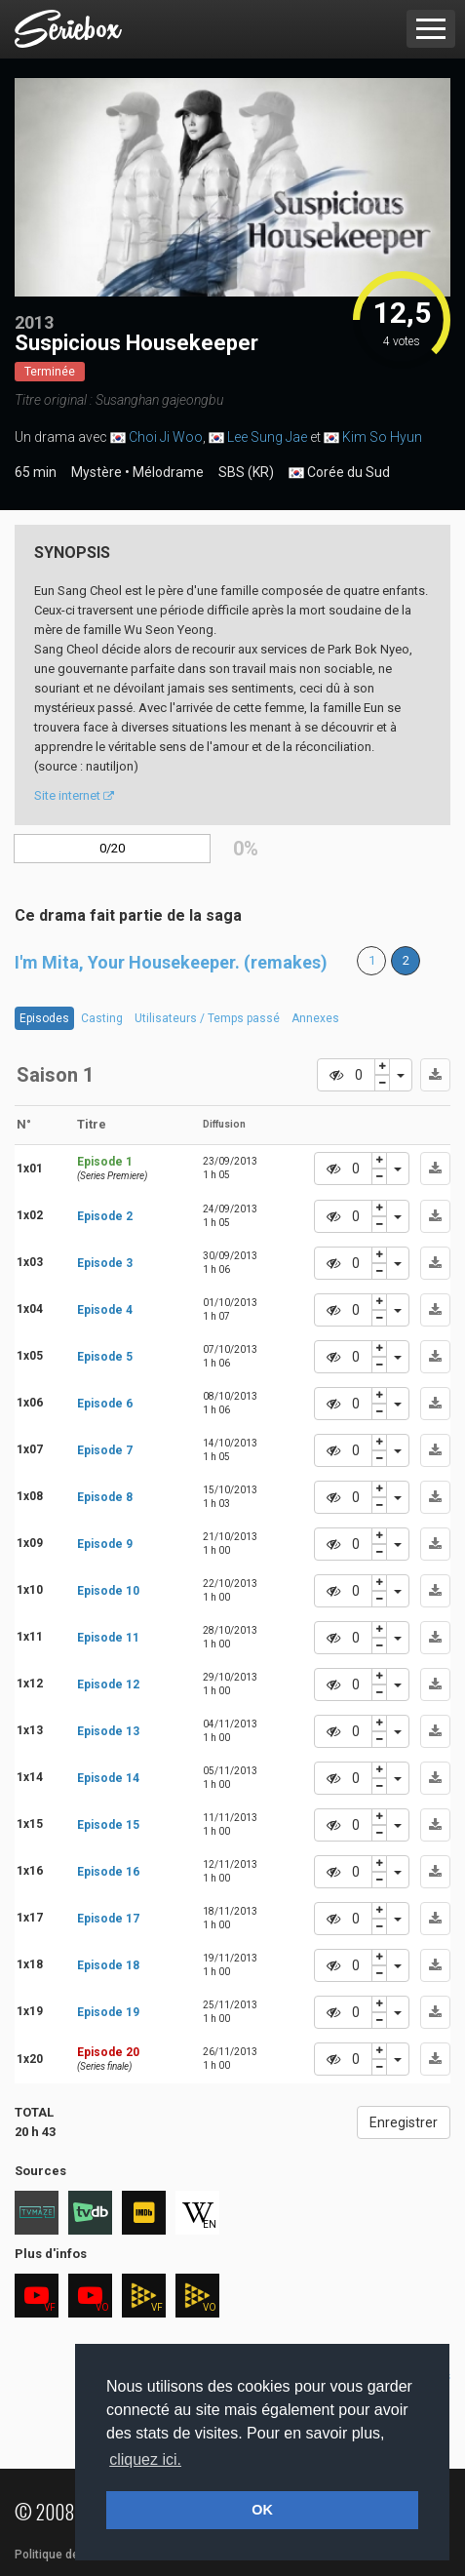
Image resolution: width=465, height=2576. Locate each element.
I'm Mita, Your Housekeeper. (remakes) (171, 962)
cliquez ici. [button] (145, 2459)
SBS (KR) (246, 472)
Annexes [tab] (315, 1018)
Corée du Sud (339, 473)
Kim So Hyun (382, 437)
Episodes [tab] (44, 1018)
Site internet (74, 795)
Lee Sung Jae (267, 437)
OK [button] (262, 2509)
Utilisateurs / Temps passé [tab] (207, 1018)
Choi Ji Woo (166, 437)
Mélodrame (168, 472)
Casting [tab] (102, 1018)
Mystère (96, 472)
